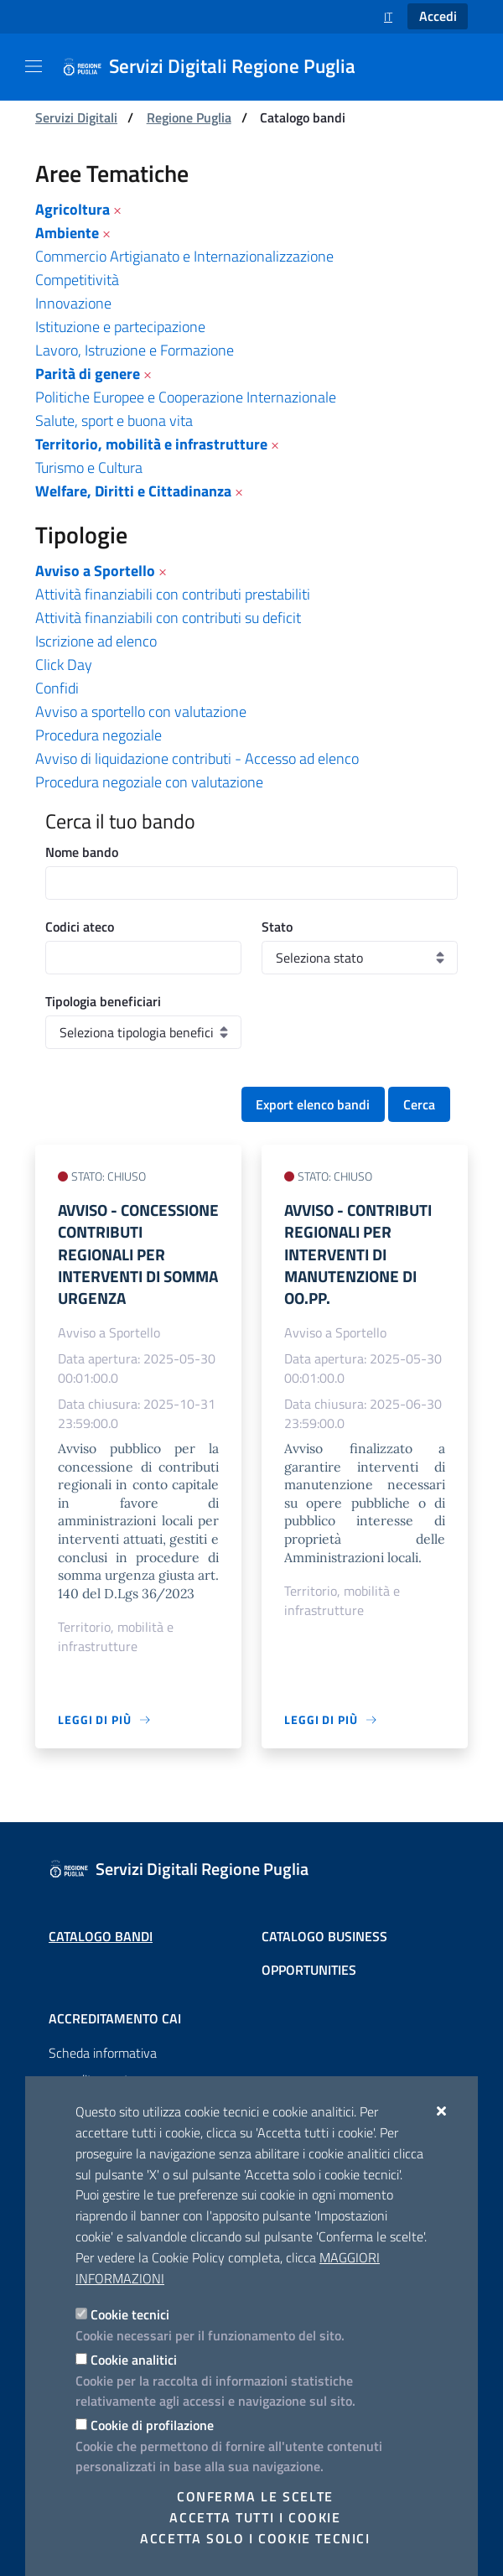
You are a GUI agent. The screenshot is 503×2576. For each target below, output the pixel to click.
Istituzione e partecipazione (120, 326)
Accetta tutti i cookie (254, 2517)
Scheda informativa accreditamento (103, 2066)
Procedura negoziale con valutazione (149, 782)
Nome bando (81, 852)
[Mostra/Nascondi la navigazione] (33, 66)
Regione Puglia (189, 117)
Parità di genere (87, 373)
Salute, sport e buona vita (114, 420)
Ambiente (67, 232)
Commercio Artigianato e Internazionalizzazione (184, 256)
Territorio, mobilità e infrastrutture (151, 444)
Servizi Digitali (76, 117)
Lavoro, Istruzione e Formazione (134, 350)
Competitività (77, 279)
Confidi (57, 688)
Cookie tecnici (130, 2314)
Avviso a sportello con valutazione (140, 711)
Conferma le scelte (255, 2496)
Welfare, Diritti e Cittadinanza (133, 491)
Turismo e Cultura (89, 467)
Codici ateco (79, 927)
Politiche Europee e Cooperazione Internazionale (185, 397)
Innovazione (73, 303)
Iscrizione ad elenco (96, 641)
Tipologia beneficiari (103, 1001)
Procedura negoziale (98, 735)
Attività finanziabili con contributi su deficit (168, 617)
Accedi (438, 16)
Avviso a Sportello (95, 570)
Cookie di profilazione (152, 2425)
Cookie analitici (134, 2360)
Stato (277, 927)
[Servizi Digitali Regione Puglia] (219, 67)
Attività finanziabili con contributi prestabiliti (172, 594)
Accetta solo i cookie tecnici (255, 2538)
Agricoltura (72, 209)
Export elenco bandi (313, 1104)
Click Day (63, 664)
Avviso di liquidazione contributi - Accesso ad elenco (197, 758)
